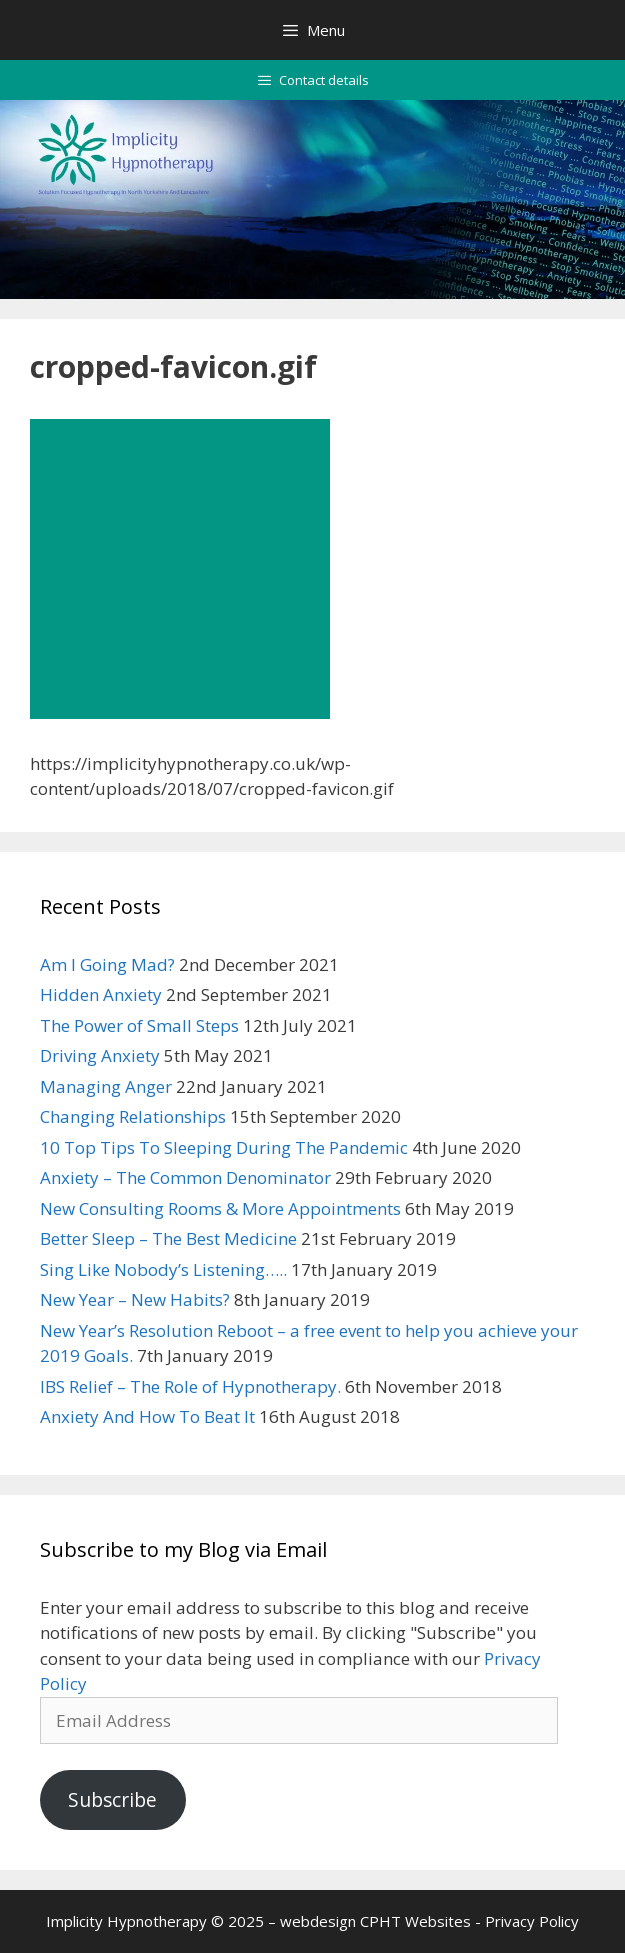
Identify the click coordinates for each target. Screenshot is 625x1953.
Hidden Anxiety (101, 994)
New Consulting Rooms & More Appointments (220, 1208)
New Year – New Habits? (135, 1299)
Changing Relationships (133, 1116)
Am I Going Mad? (107, 964)
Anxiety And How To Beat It (147, 1416)
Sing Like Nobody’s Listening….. (163, 1269)
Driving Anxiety (100, 1055)
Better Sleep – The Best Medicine (168, 1238)
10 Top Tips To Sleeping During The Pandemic (224, 1147)
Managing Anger (106, 1086)
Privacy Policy (532, 1921)
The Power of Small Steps (139, 1025)
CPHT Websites (415, 1921)
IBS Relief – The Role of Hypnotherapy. (190, 1386)
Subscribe (112, 1800)
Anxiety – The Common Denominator (185, 1177)
